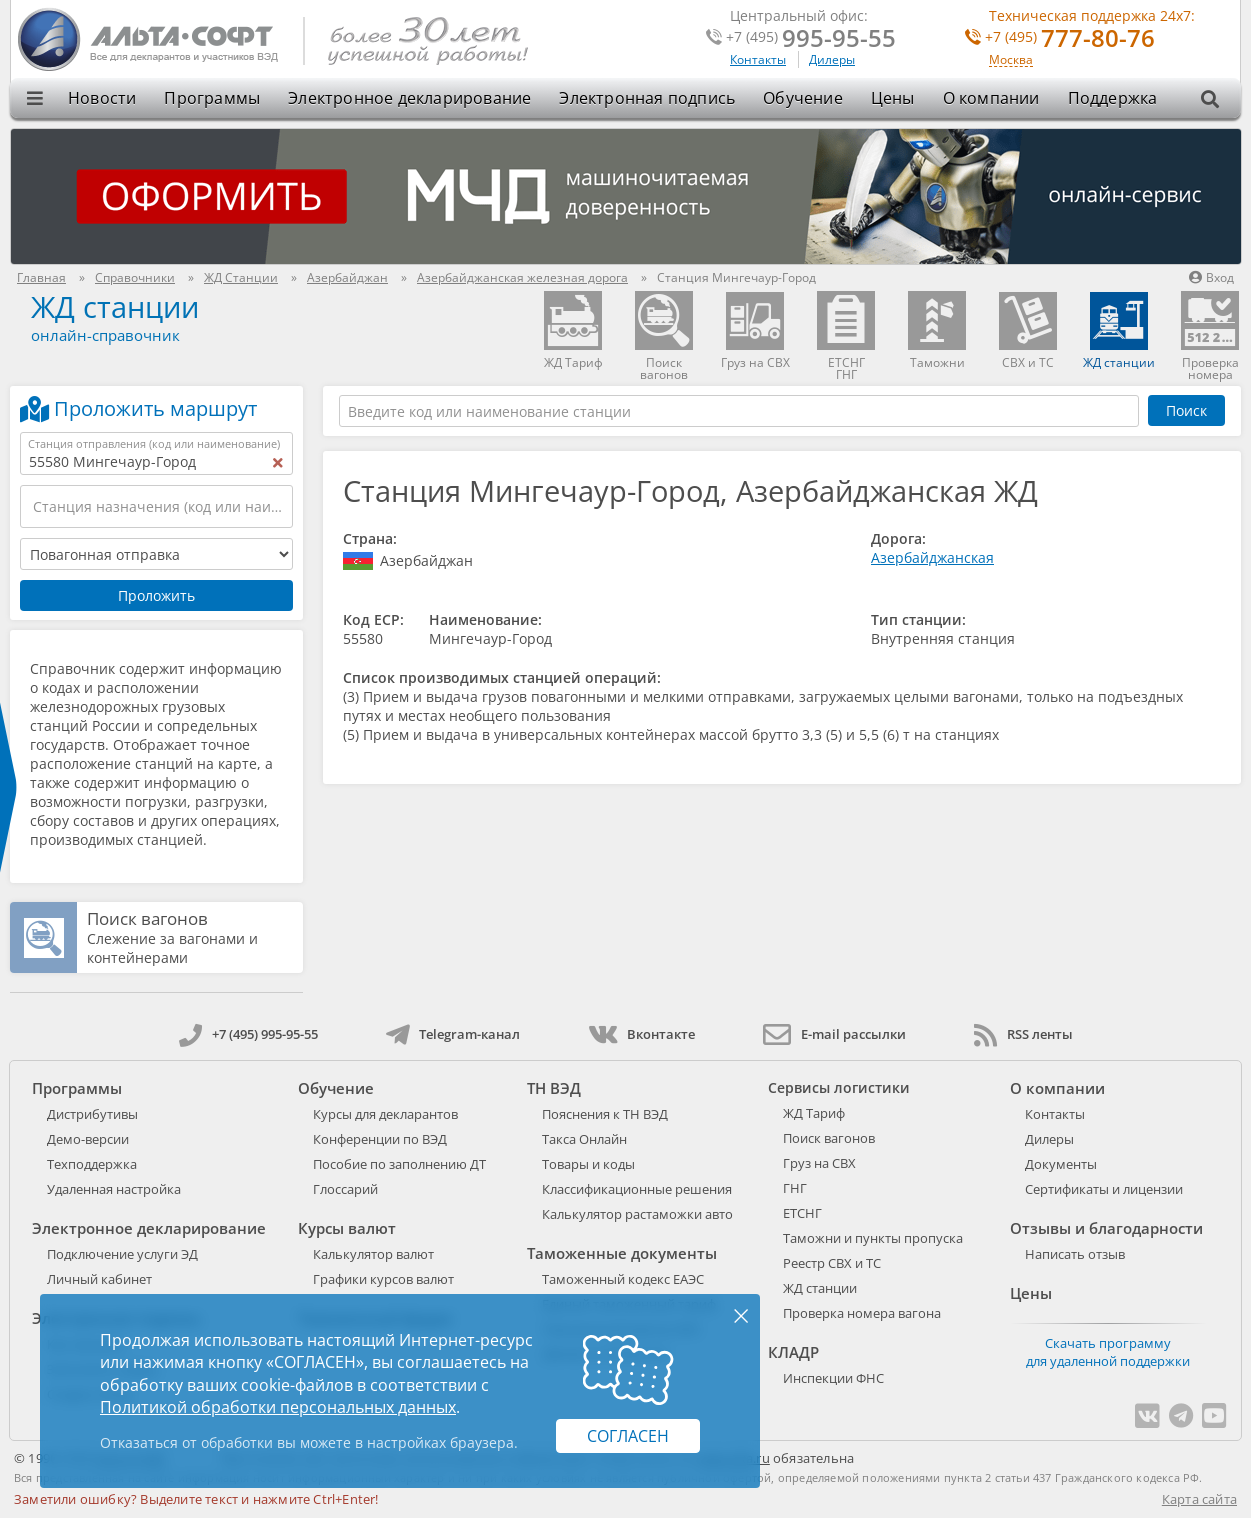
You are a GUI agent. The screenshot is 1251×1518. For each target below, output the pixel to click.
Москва (1011, 60)
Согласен (628, 1436)
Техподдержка (92, 1164)
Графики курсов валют (383, 1279)
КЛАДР (793, 1352)
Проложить (156, 595)
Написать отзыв (1075, 1254)
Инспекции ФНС (833, 1378)
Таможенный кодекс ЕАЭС (623, 1279)
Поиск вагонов (147, 918)
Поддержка (1113, 98)
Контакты (758, 59)
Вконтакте (641, 1034)
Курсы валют (347, 1228)
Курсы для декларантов (385, 1114)
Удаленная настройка (114, 1189)
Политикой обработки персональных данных (278, 1407)
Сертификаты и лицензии (1104, 1189)
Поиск (1186, 410)
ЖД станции (115, 306)
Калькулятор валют (373, 1254)
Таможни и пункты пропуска (873, 1238)
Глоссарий (345, 1189)
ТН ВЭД (554, 1088)
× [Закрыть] (741, 1315)
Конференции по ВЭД (380, 1139)
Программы (212, 98)
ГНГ (795, 1188)
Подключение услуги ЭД (122, 1254)
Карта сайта (1199, 1499)
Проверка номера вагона (862, 1313)
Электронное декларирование (409, 98)
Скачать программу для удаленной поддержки (1108, 1352)
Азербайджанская (932, 557)
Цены (893, 98)
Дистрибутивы (92, 1114)
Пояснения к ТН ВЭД (605, 1114)
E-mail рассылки (834, 1034)
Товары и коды (588, 1164)
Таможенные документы (622, 1253)
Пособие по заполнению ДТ (399, 1164)
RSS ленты (1023, 1034)
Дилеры (832, 59)
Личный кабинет (99, 1279)
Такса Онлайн (584, 1139)
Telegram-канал (453, 1034)
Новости (102, 98)
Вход (1211, 277)
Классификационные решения (637, 1189)
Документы (1061, 1164)
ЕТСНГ (802, 1213)
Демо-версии (88, 1139)
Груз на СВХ (819, 1163)
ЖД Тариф (814, 1113)
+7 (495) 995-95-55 (248, 1034)
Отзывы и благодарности (1106, 1228)
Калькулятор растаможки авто (637, 1214)
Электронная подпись (647, 98)
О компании (991, 98)
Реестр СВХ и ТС (832, 1263)
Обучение (803, 98)
